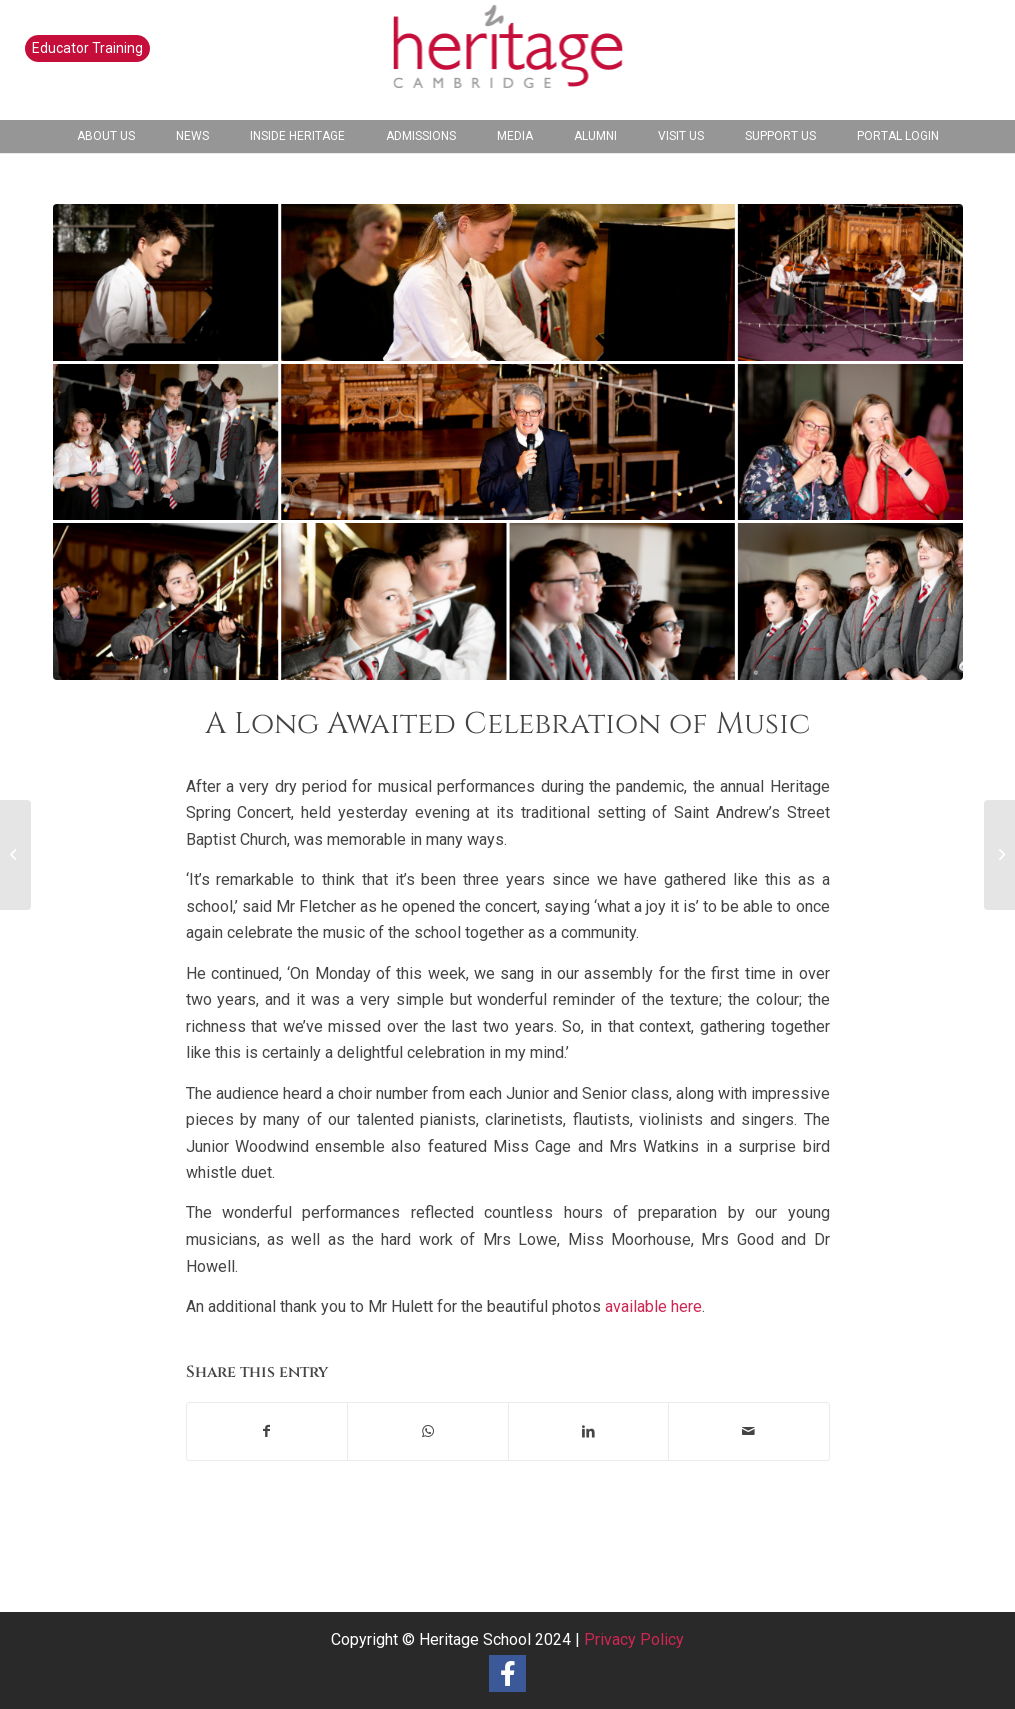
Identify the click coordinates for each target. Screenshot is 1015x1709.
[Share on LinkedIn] (589, 1431)
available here (653, 1306)
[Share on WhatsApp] (428, 1431)
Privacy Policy (634, 1639)
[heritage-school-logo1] (507, 60)
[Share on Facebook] (267, 1431)
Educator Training (87, 48)
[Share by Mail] (749, 1431)
